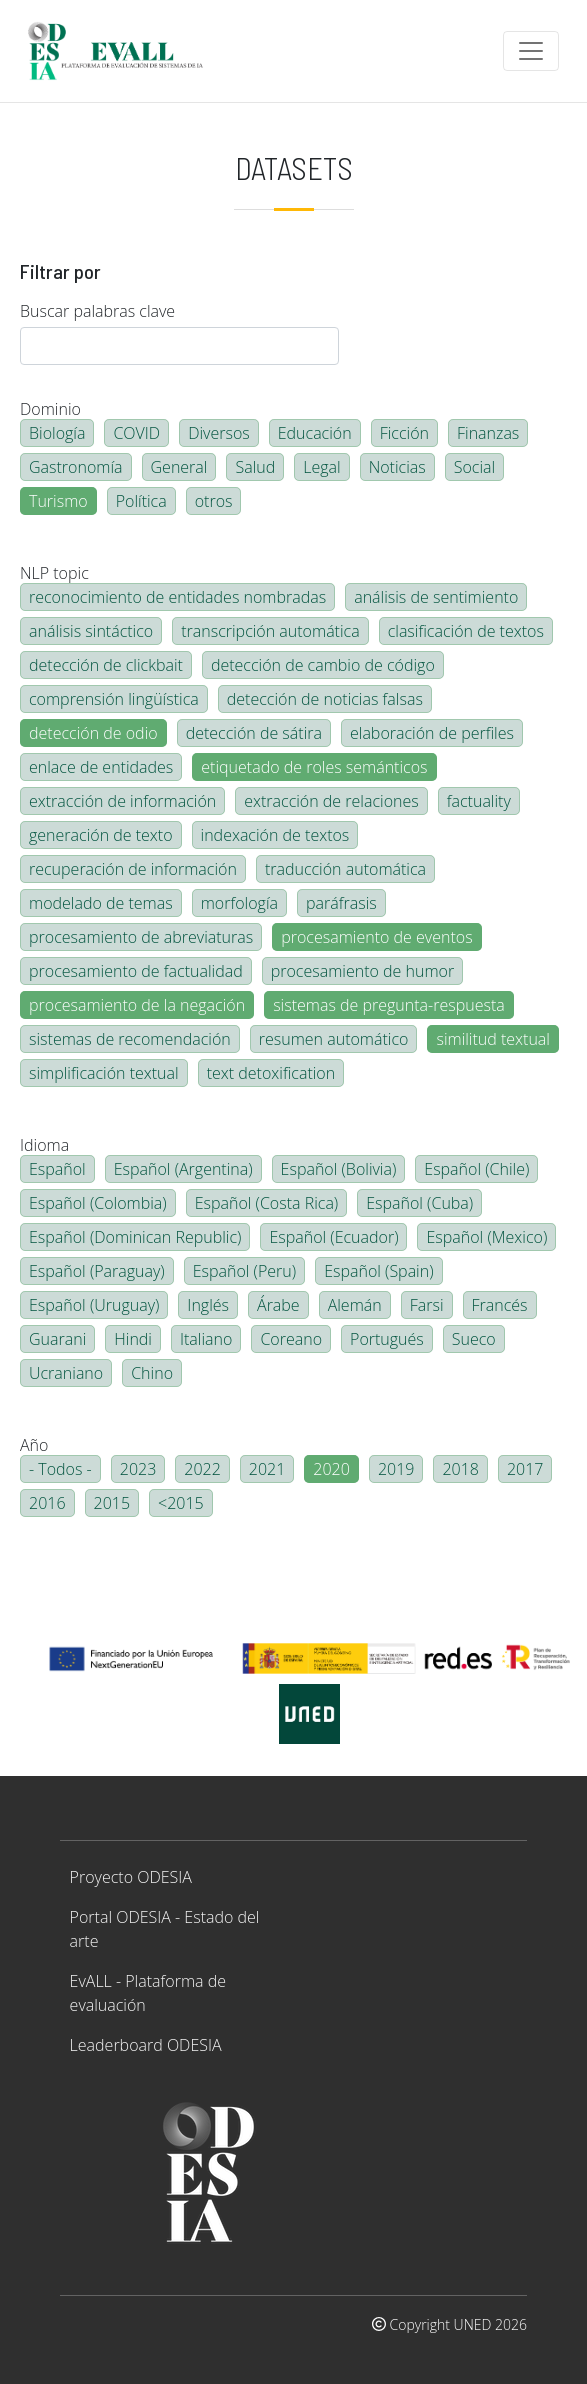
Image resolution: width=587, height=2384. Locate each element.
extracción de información (122, 801)
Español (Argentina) (183, 1169)
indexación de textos (275, 835)
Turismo (58, 501)
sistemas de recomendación (130, 1039)
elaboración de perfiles (432, 733)
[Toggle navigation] (531, 51)
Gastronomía (76, 467)
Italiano (206, 1339)
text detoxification (271, 1073)
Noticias (397, 467)
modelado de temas (101, 903)
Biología (57, 433)
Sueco (474, 1339)
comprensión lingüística (114, 699)
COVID (136, 433)
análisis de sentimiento (436, 597)
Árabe (278, 1305)
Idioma (44, 1145)
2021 (267, 1469)
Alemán (355, 1305)
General (179, 467)
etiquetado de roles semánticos (314, 767)
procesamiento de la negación (137, 1005)
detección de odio (93, 733)
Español (57, 1169)
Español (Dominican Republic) (135, 1237)
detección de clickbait (106, 665)
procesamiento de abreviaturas (141, 937)
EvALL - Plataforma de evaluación (148, 1993)
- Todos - (60, 1469)
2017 (525, 1469)
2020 (331, 1469)
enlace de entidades (101, 767)
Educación (315, 433)
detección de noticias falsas (325, 699)
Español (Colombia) (98, 1203)
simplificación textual (104, 1073)
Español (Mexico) (486, 1237)
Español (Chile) (476, 1169)
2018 (460, 1469)
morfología (239, 903)
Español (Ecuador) (333, 1237)
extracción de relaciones (331, 801)
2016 (47, 1503)
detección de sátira (254, 733)
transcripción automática (270, 631)
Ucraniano (66, 1373)
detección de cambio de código (323, 665)
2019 (396, 1469)
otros (214, 501)
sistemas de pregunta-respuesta (389, 1005)
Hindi (133, 1339)
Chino (152, 1373)
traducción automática (345, 869)
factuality (479, 801)
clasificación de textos (466, 631)
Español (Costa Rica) (267, 1203)
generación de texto (101, 835)
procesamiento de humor (362, 971)
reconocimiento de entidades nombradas (177, 597)
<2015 (181, 1503)
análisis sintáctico (91, 631)
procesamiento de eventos (376, 937)
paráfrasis (341, 903)
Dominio (50, 409)
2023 (138, 1469)
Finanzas (488, 433)
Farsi (427, 1305)
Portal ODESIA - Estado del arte (165, 1929)
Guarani (57, 1339)
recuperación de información (133, 869)
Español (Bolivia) (339, 1169)
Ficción (404, 433)
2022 (202, 1469)
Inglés (208, 1305)
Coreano (291, 1339)
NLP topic (54, 573)
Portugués (387, 1339)
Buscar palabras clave (97, 311)
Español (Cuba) (419, 1203)
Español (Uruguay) (94, 1305)
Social (474, 467)
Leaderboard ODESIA (146, 2045)
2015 (112, 1503)
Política (141, 501)
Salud (255, 467)
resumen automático (334, 1039)
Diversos (219, 433)
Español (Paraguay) (97, 1271)
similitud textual (493, 1039)
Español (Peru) (244, 1271)
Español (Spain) (378, 1271)
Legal (321, 467)
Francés (500, 1305)
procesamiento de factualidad (136, 971)
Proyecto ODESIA (131, 1877)
